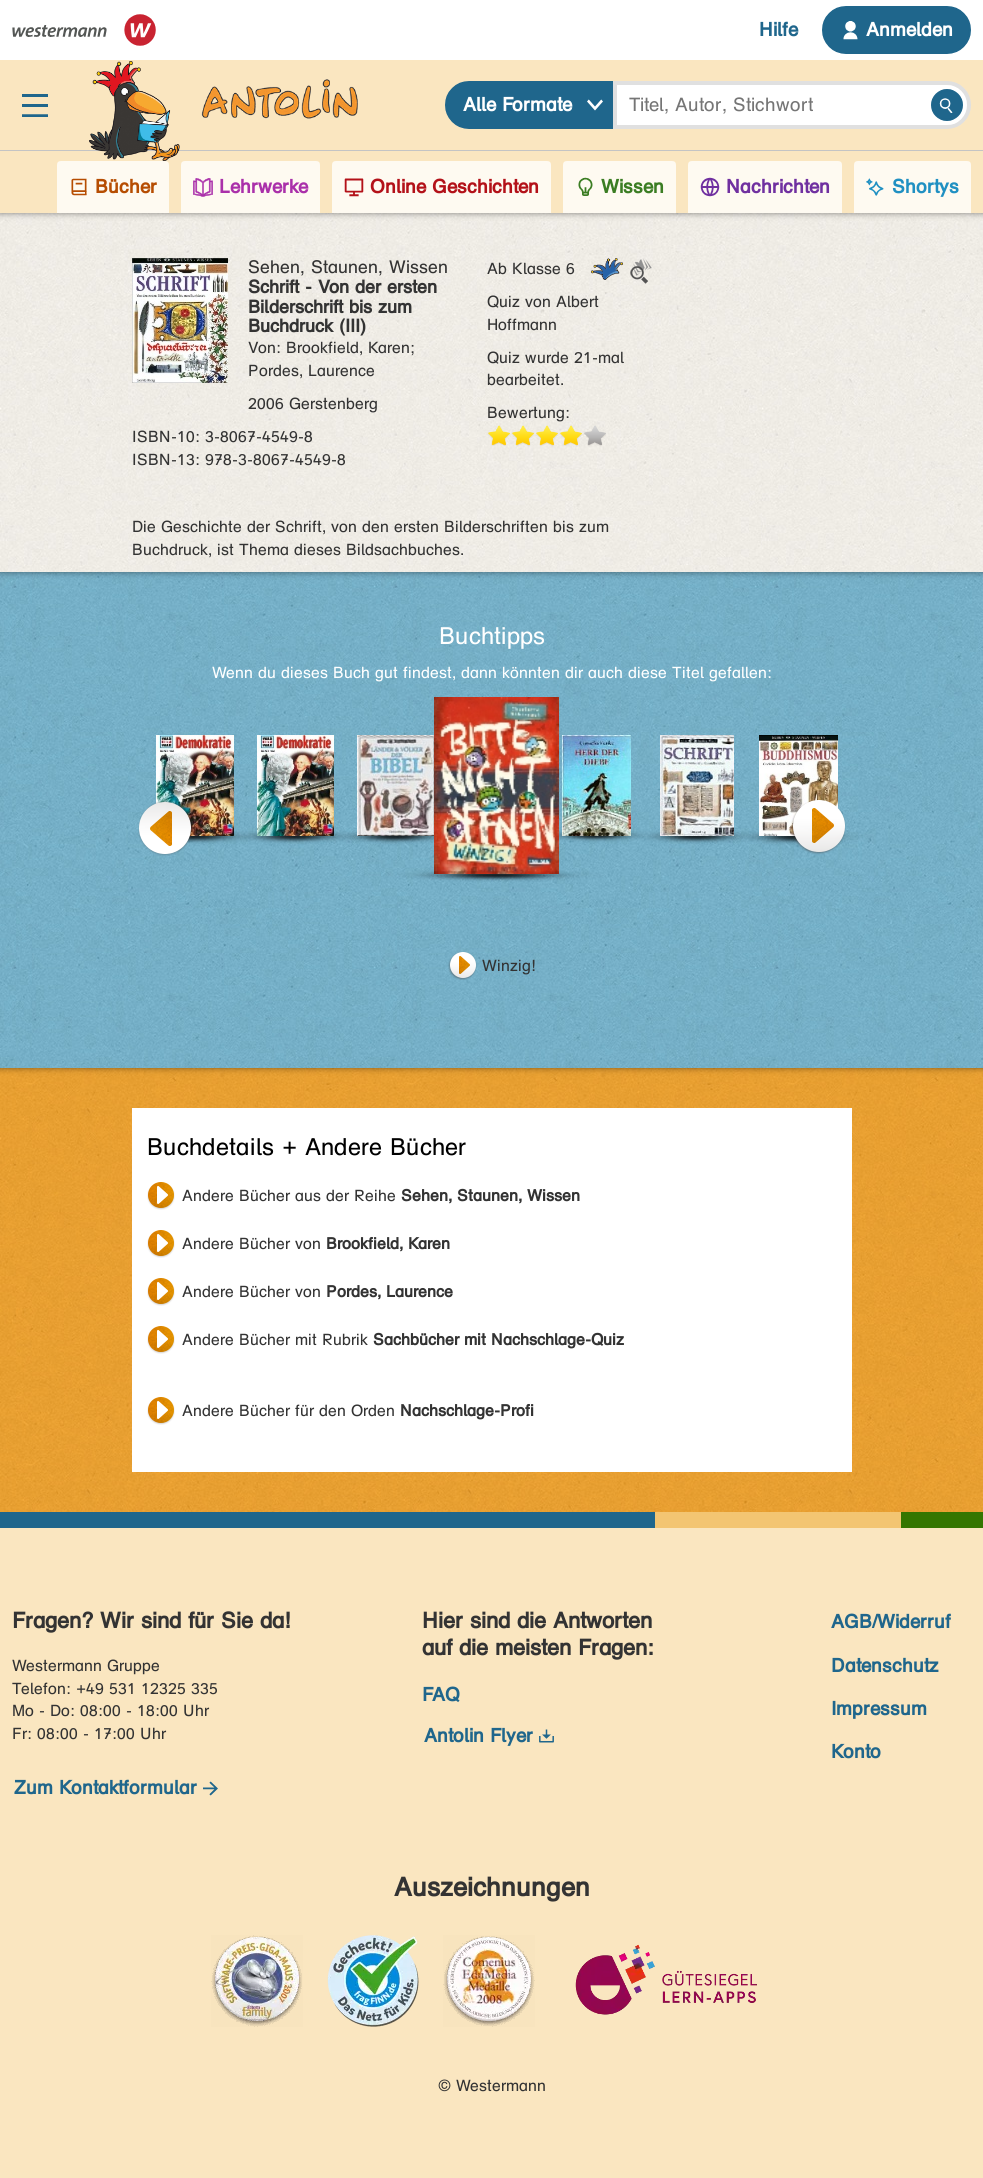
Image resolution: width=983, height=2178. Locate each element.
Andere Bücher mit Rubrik (403, 1339)
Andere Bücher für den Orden (358, 1410)
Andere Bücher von (316, 1243)
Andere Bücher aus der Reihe (381, 1195)
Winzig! (509, 965)
